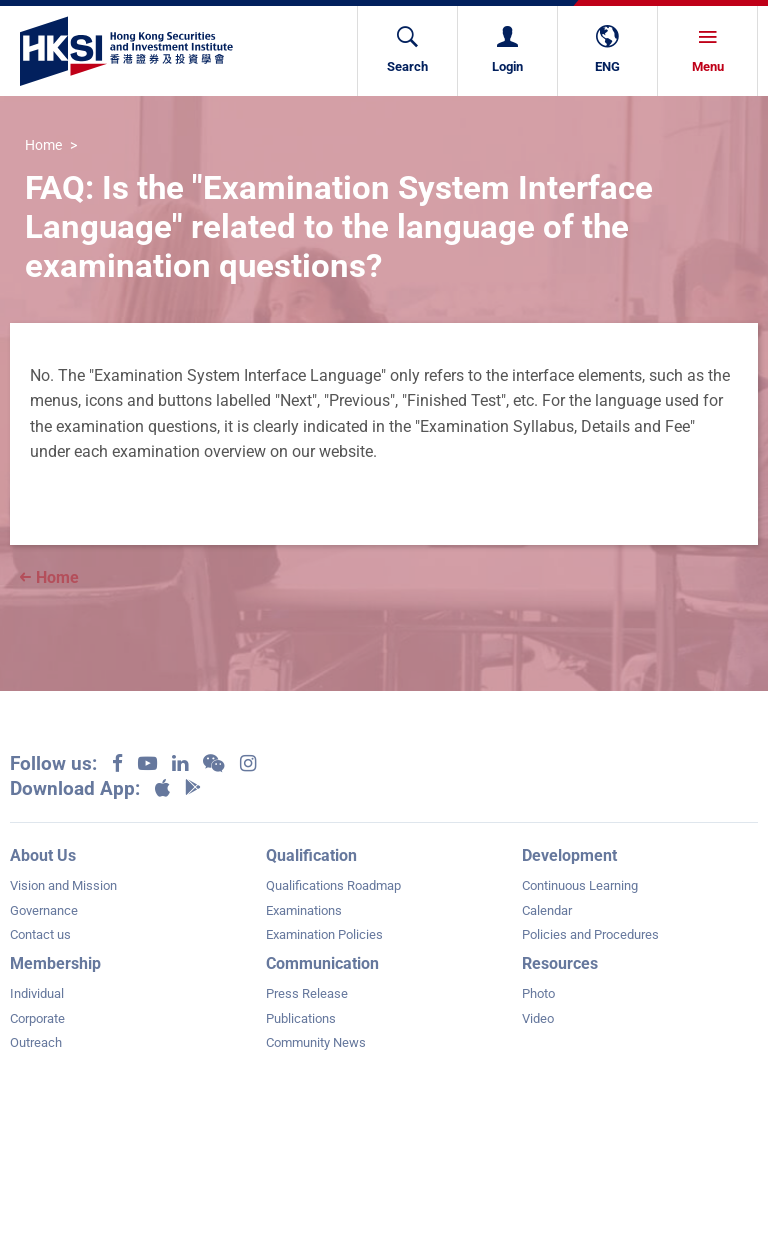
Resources (560, 963)
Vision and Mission (63, 885)
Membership (55, 963)
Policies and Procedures (590, 934)
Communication (322, 963)
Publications (301, 1018)
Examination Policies (324, 934)
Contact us (40, 934)
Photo (538, 993)
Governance (44, 910)
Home (43, 146)
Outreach (36, 1042)
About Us (43, 855)
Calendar (547, 910)
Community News (316, 1042)
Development (569, 855)
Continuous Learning (580, 885)
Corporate (37, 1018)
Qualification (311, 855)
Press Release (307, 993)
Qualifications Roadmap (333, 885)
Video (538, 1018)
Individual (37, 993)
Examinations (304, 910)
